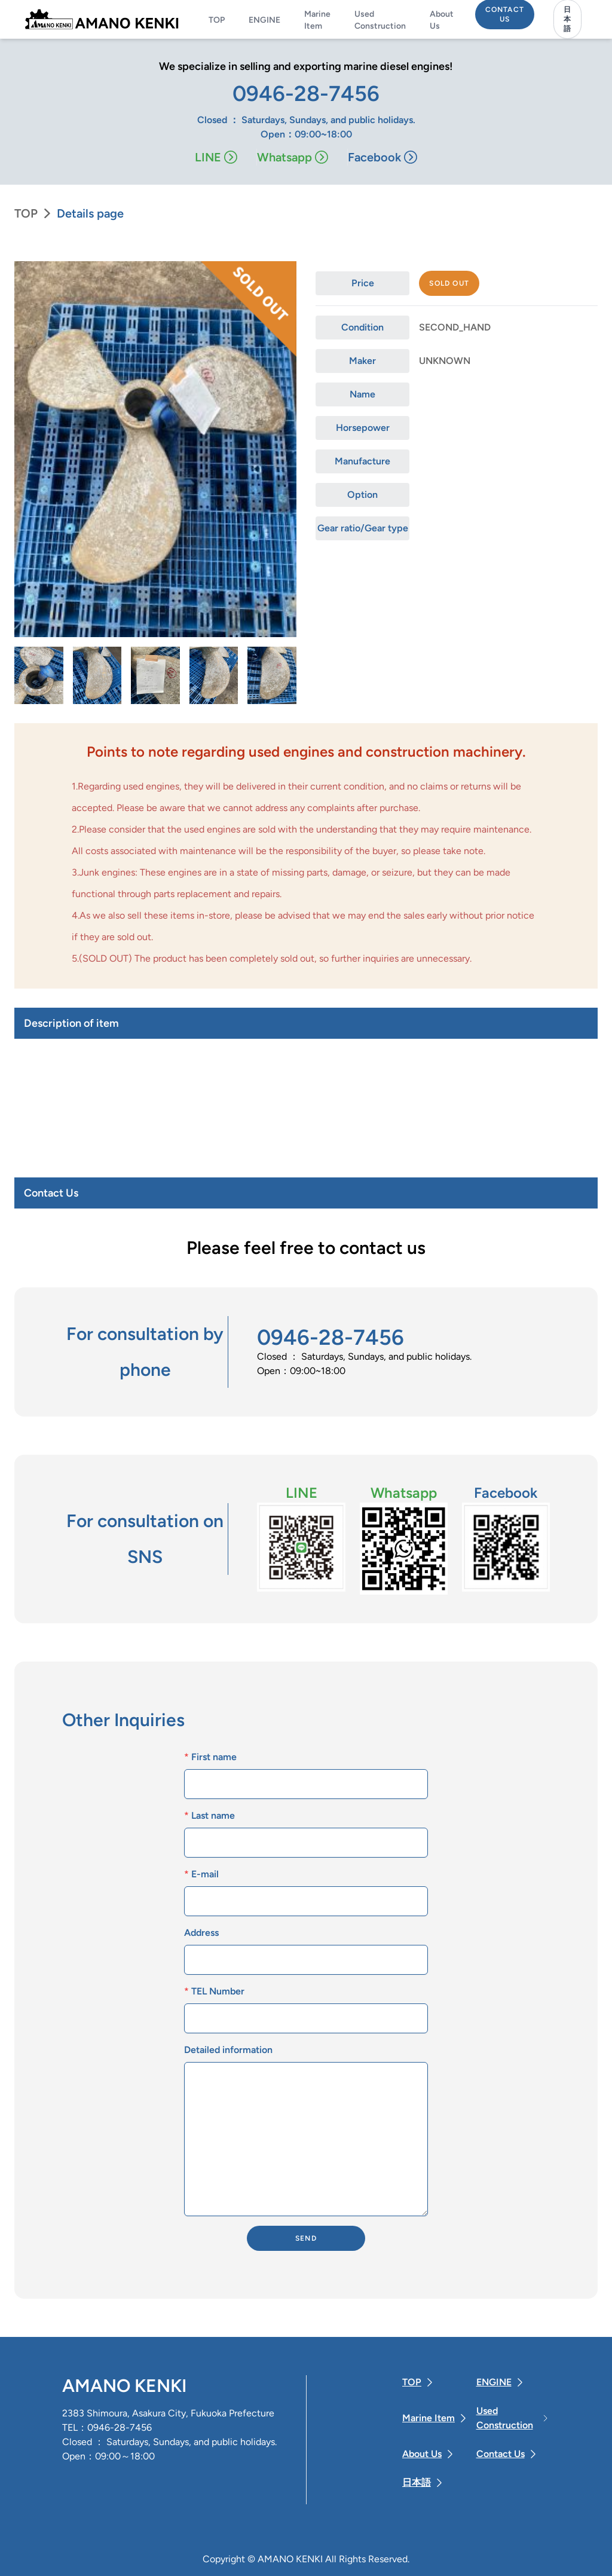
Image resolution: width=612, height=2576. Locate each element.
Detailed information (228, 2049)
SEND (306, 2238)
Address (201, 1932)
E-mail (201, 1874)
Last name (209, 1815)
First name (210, 1757)
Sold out (449, 283)
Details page (90, 213)
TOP (26, 213)
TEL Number (214, 1991)
